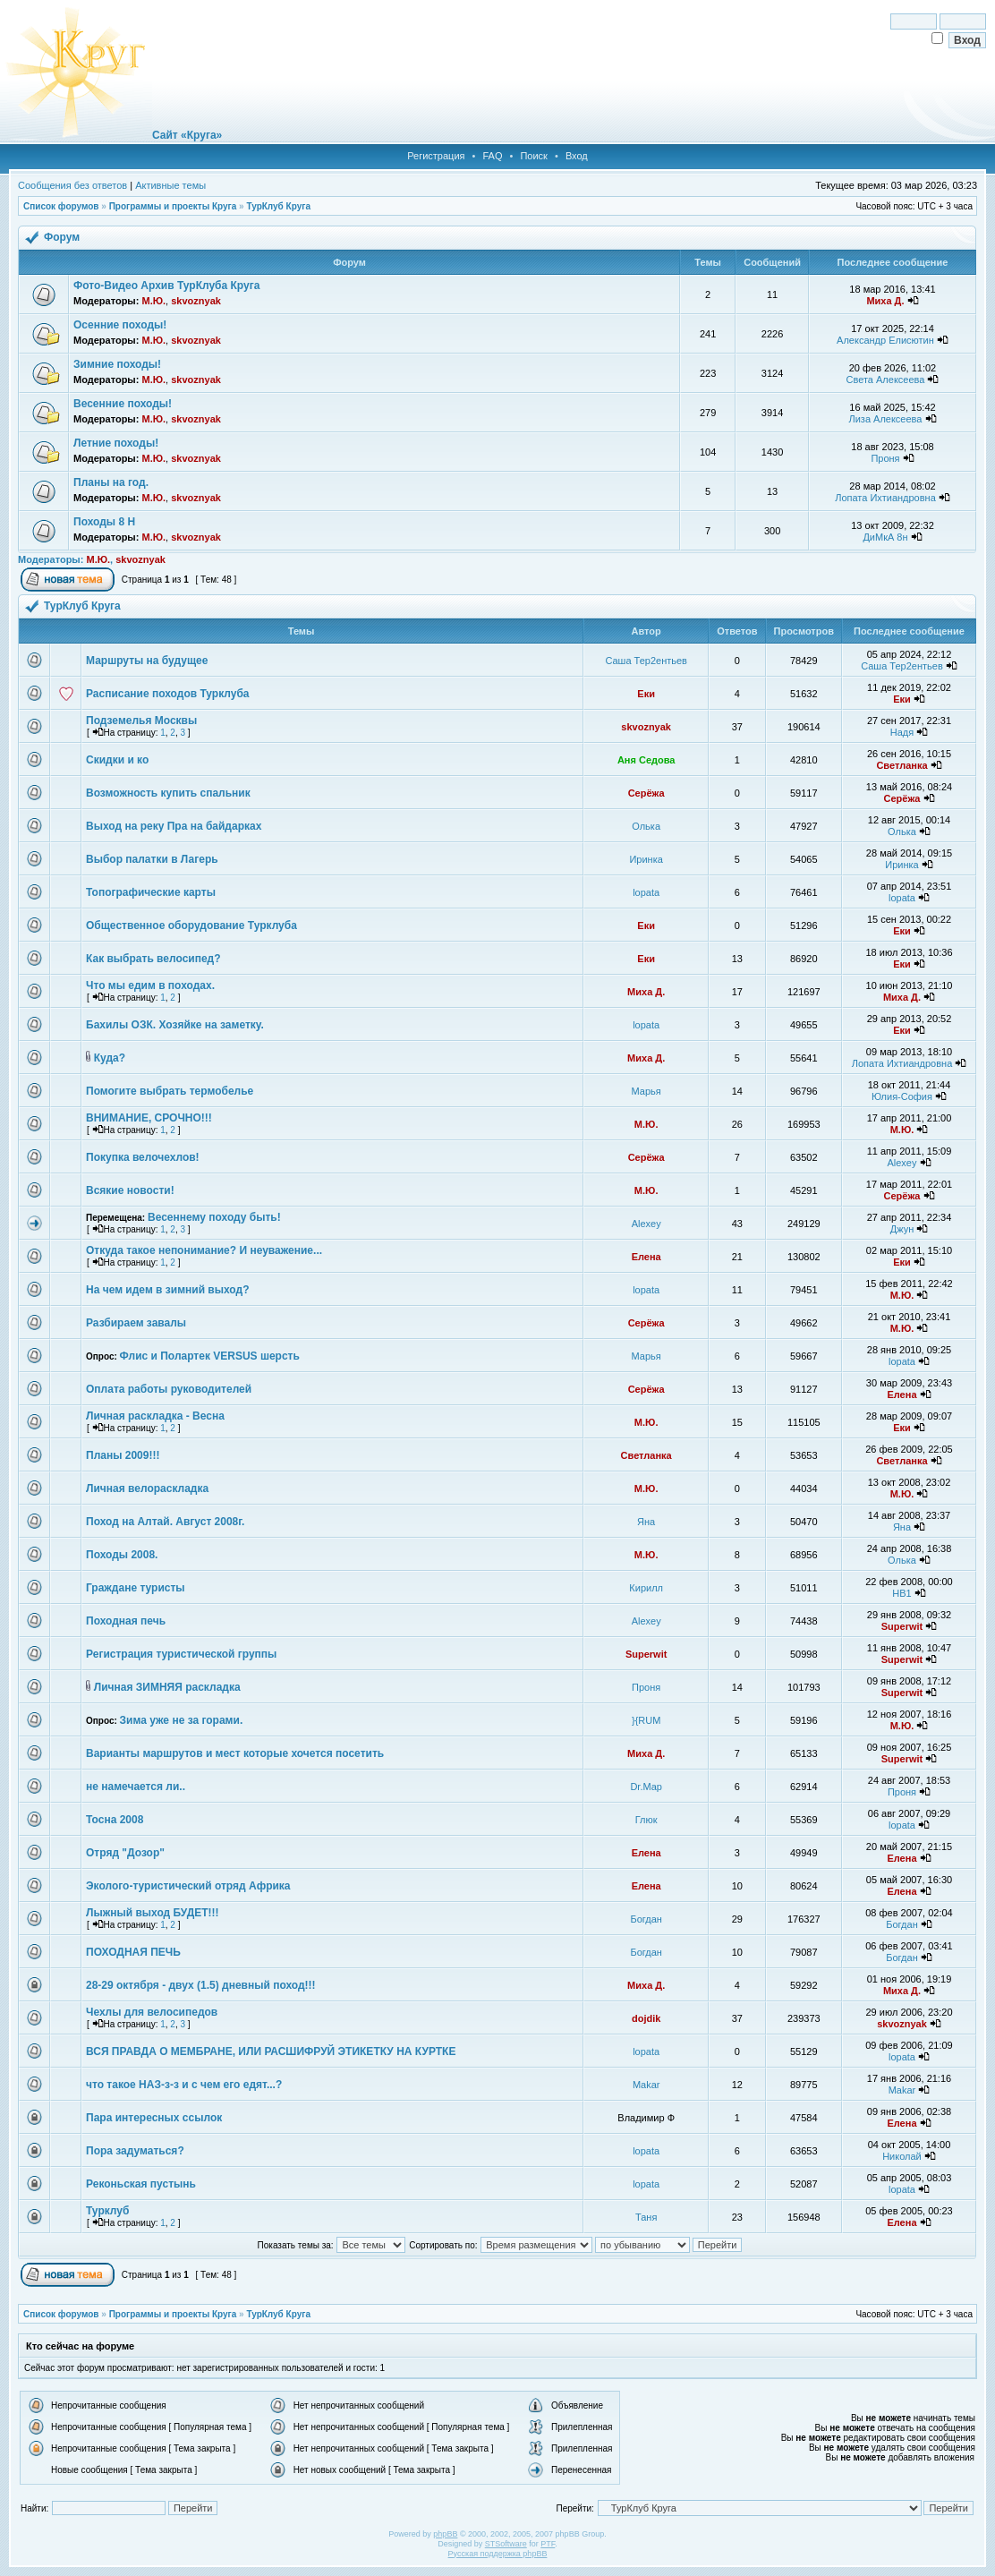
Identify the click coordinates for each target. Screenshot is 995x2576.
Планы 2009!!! (122, 1455)
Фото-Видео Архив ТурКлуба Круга (166, 285)
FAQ (492, 155)
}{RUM (646, 1720)
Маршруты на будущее (147, 660)
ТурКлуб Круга (278, 206)
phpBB (445, 2533)
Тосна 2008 (114, 1819)
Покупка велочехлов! (143, 1157)
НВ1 (901, 1593)
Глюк (646, 1819)
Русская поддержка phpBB (498, 2553)
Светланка (901, 765)
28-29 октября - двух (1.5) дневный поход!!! (201, 1985)
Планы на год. (111, 482)
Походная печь (126, 1621)
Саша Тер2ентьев (646, 660)
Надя (902, 732)
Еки (646, 693)
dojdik (646, 2018)
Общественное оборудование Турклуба (191, 925)
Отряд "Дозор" (125, 1853)
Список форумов (61, 206)
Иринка (645, 859)
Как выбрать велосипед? (153, 958)
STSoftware (506, 2543)
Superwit (902, 1626)
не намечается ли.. (135, 1786)
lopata (646, 892)
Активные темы (170, 185)
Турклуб (107, 2211)
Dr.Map (645, 1786)
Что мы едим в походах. (150, 985)
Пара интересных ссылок (154, 2117)
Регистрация (435, 155)
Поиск (533, 155)
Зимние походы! (117, 364)
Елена (646, 1256)
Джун (902, 1229)
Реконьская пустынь (141, 2184)
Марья (646, 1091)
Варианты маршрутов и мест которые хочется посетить (235, 1753)
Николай (902, 2156)
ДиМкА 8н (885, 537)
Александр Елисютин (885, 340)
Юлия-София (902, 1096)
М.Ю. (153, 300)
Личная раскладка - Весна (155, 1416)
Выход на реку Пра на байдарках (173, 826)
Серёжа (646, 793)
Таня (646, 2217)
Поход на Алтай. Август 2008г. (165, 1521)
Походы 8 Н (104, 522)
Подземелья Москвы (141, 720)
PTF (547, 2543)
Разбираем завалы (136, 1323)
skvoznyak (196, 300)
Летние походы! (115, 443)
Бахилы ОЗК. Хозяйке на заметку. (175, 1025)
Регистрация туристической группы (181, 1654)
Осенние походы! (119, 325)
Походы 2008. (121, 1554)
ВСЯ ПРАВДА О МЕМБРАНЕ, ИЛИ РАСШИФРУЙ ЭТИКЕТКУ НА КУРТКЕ (270, 2051)
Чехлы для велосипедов (151, 2012)
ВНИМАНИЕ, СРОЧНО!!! (149, 1118)
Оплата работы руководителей (168, 1389)
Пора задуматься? (135, 2151)
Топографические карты (151, 892)
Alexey (901, 1162)
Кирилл (646, 1587)
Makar (646, 2084)
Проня (885, 458)
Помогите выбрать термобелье (169, 1091)
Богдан (645, 1919)
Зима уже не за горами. (181, 1720)
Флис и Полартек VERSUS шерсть (210, 1356)
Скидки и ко (117, 760)
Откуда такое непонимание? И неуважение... (204, 1250)
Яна (646, 1521)
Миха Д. (885, 300)
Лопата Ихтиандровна (885, 497)
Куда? (109, 1058)
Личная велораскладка (147, 1488)
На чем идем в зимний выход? (167, 1290)
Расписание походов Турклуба (168, 693)
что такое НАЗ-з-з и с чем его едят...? (184, 2084)
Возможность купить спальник (168, 793)
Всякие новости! (130, 1190)
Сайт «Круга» (187, 135)
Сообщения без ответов (72, 185)
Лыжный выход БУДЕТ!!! (152, 1912)
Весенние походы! (122, 403)
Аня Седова (646, 760)
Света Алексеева (885, 379)
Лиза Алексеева (885, 419)
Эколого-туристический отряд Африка (188, 1886)
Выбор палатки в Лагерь (152, 859)
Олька (646, 826)
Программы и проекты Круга (173, 206)
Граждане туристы (135, 1588)
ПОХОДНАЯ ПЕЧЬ (133, 1952)
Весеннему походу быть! (214, 1217)
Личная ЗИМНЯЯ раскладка (167, 1687)
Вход (577, 155)
